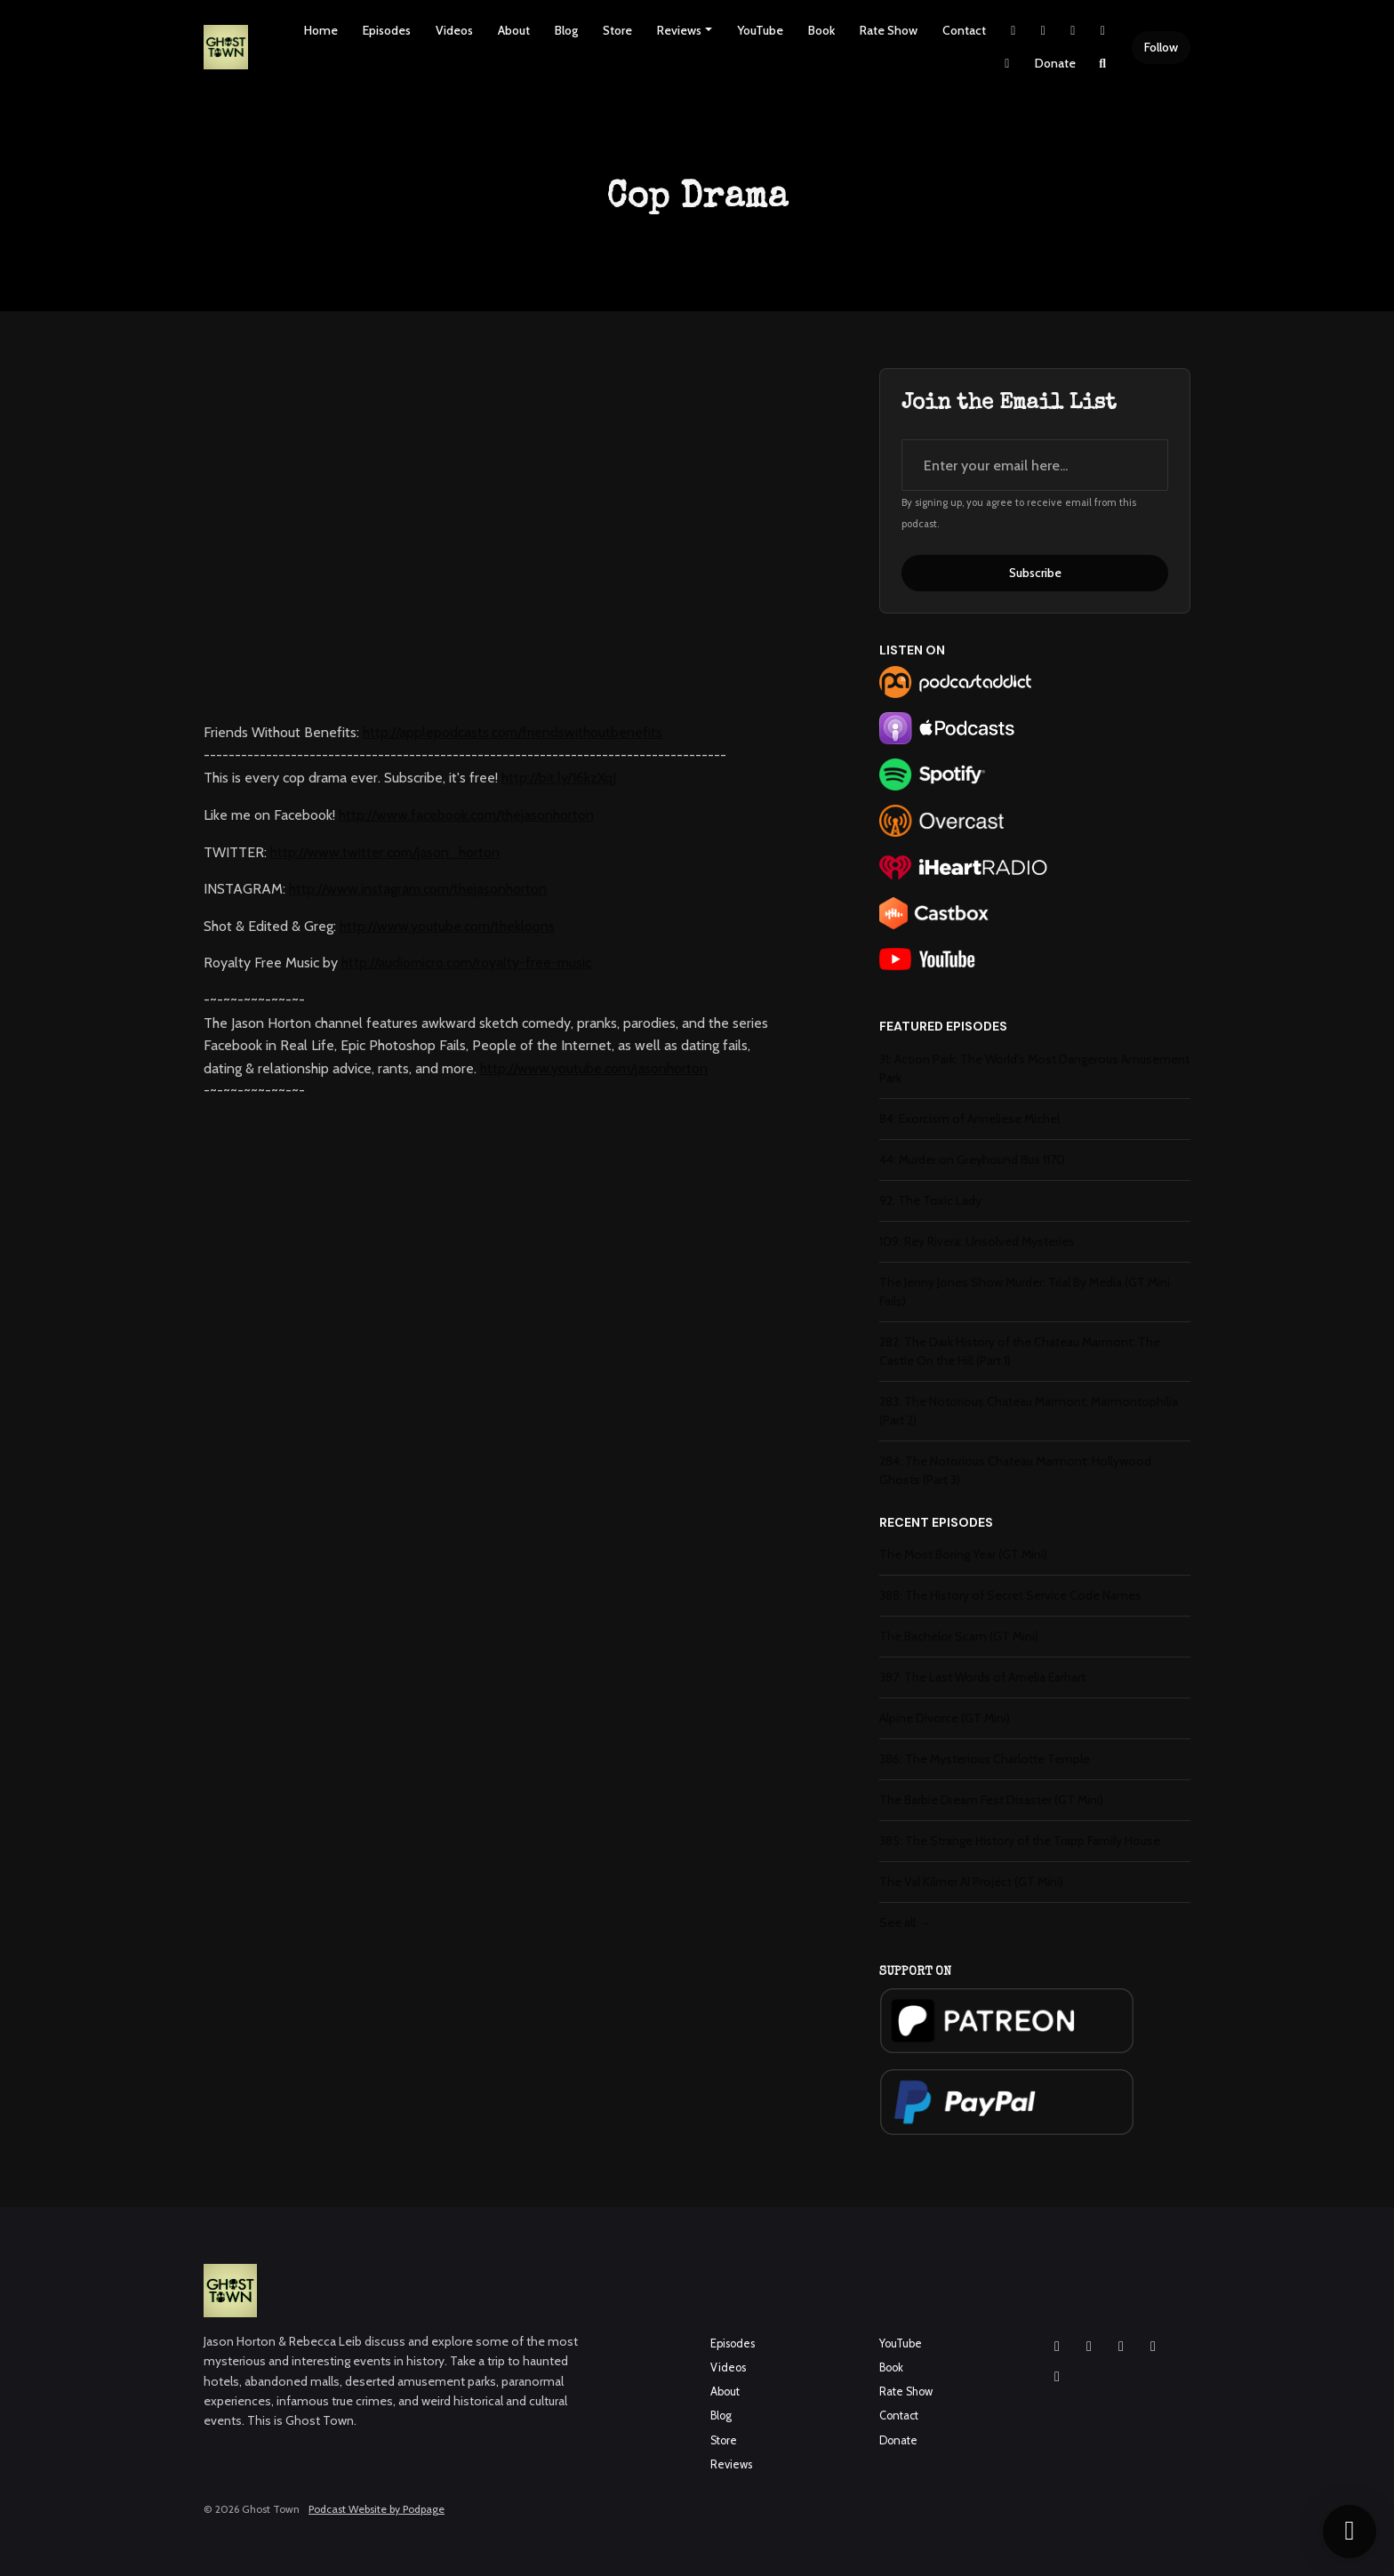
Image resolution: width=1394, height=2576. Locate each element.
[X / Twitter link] (1013, 30)
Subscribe (1035, 573)
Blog (566, 30)
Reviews (679, 30)
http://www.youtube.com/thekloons (447, 926)
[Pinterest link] (1007, 63)
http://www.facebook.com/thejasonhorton (466, 815)
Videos (454, 30)
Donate (1055, 63)
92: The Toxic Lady (930, 1200)
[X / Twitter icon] (1153, 2346)
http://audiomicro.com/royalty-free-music (466, 962)
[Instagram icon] (1057, 2346)
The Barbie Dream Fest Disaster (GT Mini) (991, 1800)
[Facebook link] (1073, 30)
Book (821, 30)
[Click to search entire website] (1103, 63)
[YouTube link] (1103, 30)
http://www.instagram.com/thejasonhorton (418, 888)
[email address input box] (1034, 465)
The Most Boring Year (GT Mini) (963, 1554)
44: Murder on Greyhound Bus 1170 (972, 1160)
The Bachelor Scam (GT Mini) (958, 1636)
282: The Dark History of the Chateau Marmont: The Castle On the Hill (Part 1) (1019, 1351)
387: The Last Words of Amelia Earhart (982, 1677)
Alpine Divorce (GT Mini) (944, 1718)
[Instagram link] (1044, 30)
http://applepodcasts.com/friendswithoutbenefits (512, 732)
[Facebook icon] (1089, 2346)
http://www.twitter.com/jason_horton (385, 852)
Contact (964, 30)
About (514, 30)
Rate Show (888, 30)
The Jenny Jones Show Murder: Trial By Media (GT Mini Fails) (1024, 1291)
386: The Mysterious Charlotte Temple (984, 1759)
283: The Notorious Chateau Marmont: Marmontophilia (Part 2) (1028, 1410)
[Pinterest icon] (1057, 2377)
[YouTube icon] (1121, 2346)
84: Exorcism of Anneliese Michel (969, 1119)
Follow (1161, 47)
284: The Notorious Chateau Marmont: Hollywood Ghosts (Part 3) (1015, 1470)
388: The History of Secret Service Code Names (1010, 1595)
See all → (905, 1922)
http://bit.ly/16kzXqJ (558, 777)
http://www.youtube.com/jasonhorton (594, 1068)
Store (617, 30)
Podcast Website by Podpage (376, 2509)
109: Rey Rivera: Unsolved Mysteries (977, 1241)
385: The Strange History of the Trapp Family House (1019, 1841)
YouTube (760, 30)
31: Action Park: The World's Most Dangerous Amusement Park (1034, 1068)
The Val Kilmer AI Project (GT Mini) (971, 1882)
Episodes (387, 30)
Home (321, 30)
